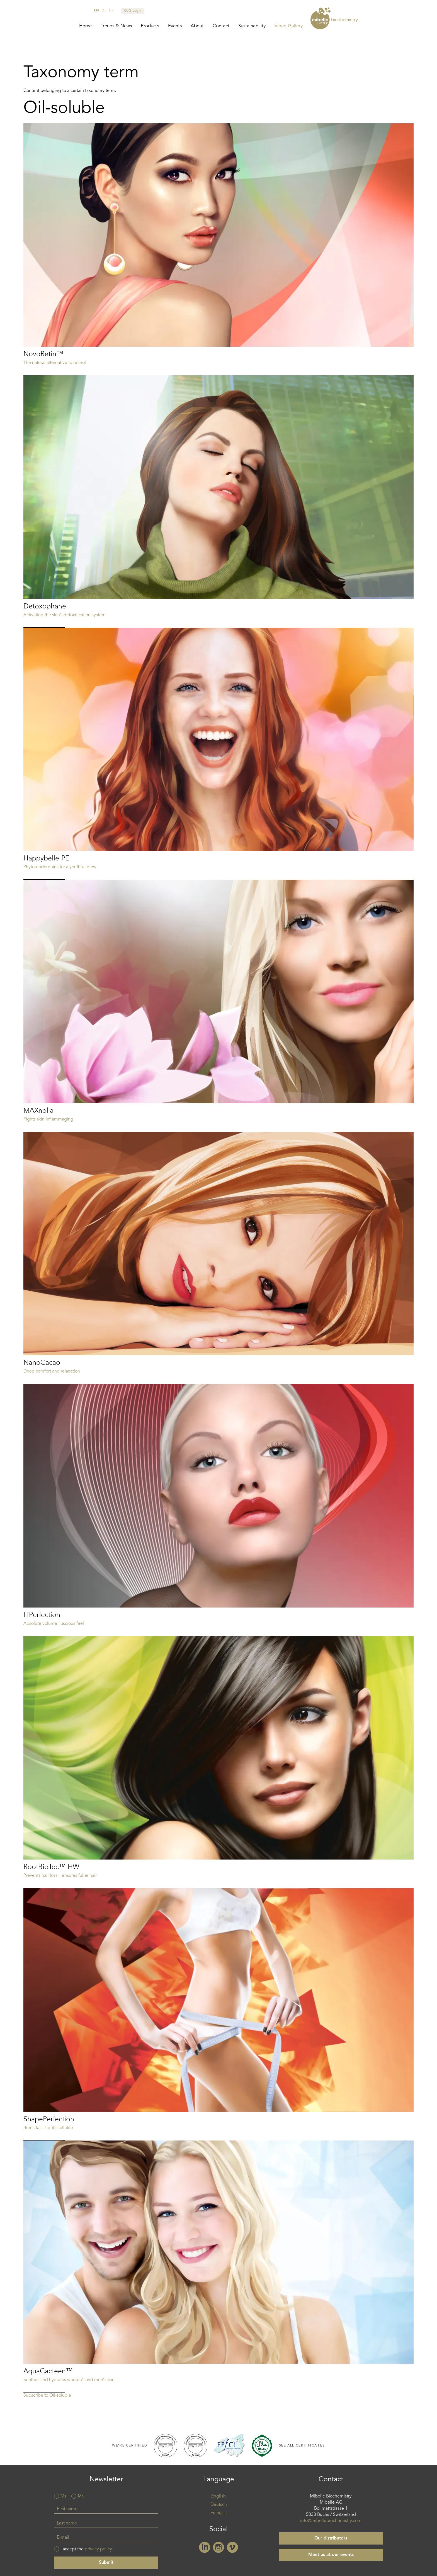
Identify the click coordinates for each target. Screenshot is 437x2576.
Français (218, 2514)
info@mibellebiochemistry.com (330, 2521)
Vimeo (232, 2548)
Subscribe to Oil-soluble (47, 2396)
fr (111, 10)
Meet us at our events (331, 2555)
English (218, 2497)
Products (150, 26)
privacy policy (98, 2550)
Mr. (81, 2497)
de (104, 10)
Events (175, 26)
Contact (221, 26)
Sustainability (252, 26)
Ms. (63, 2497)
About (197, 26)
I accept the (86, 2550)
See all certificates (302, 2446)
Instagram (218, 2548)
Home (85, 26)
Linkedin (204, 2548)
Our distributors (330, 2539)
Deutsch (218, 2505)
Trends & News (116, 26)
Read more (218, 250)
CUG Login (133, 11)
